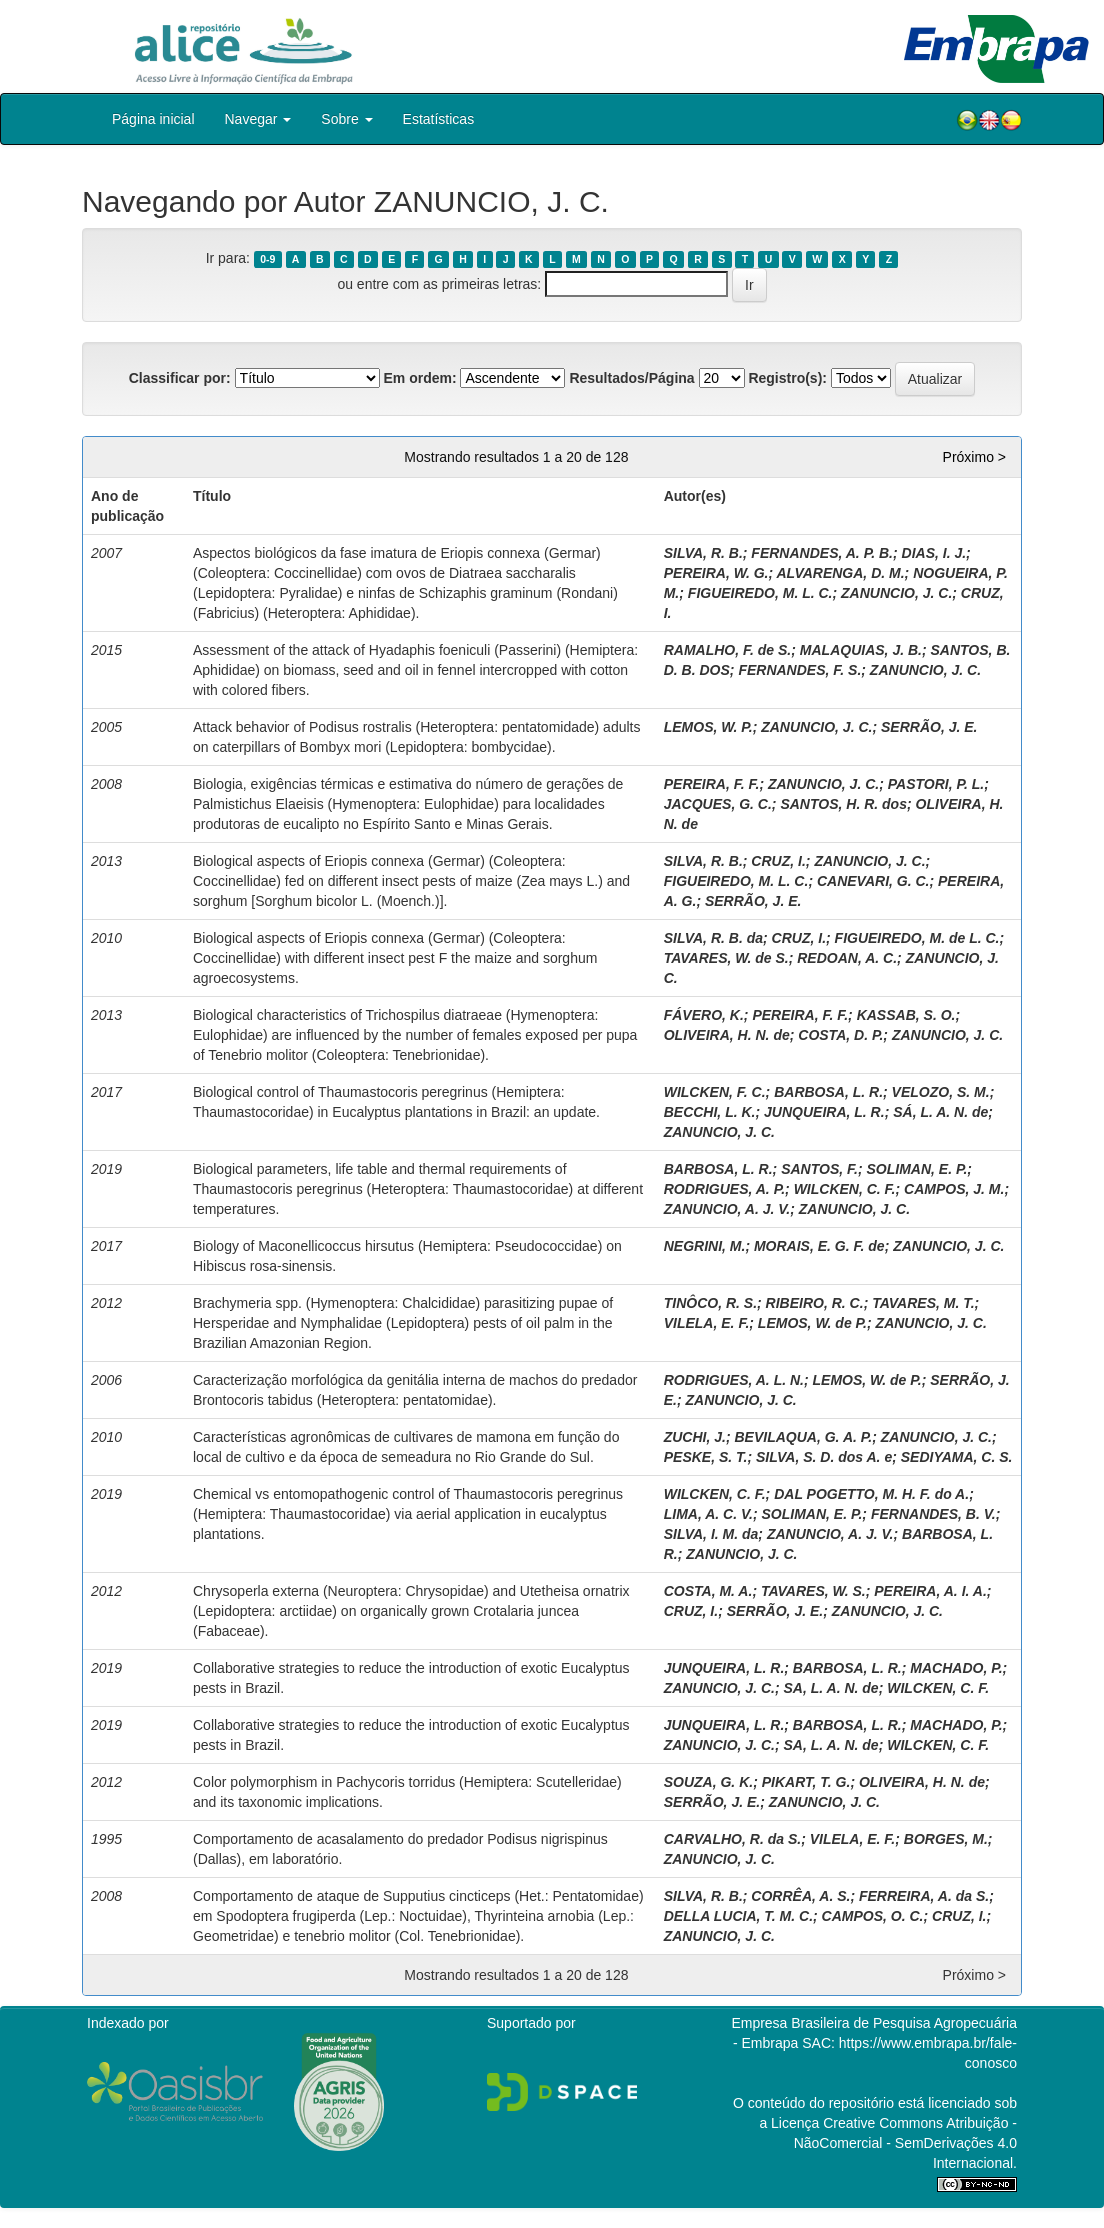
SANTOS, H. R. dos (843, 804)
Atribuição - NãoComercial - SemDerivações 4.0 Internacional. (905, 2143)
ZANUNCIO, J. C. (896, 593)
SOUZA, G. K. (708, 1782)
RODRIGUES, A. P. (724, 1189)
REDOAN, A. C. (847, 958)
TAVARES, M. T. (923, 1303)
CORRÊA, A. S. (800, 1896)
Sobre (346, 119)
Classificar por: (180, 378)
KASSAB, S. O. (906, 1015)
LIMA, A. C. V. (708, 1514)
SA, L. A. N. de (831, 1688)
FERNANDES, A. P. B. (822, 553)
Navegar (258, 119)
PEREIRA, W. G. (716, 573)
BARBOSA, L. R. (828, 1092)
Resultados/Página (631, 378)
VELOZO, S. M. (941, 1092)
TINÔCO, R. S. (710, 1303)
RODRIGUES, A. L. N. (734, 1380)
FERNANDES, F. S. (799, 670)
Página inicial (153, 119)
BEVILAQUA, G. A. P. (804, 1437)
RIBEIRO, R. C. (815, 1303)
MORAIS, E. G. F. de (819, 1246)
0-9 (267, 259)
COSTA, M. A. (708, 1591)
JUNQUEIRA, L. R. (824, 1112)
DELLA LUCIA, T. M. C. (738, 1916)
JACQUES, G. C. (718, 804)
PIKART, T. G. (806, 1782)
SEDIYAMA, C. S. (957, 1457)
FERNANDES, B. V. (933, 1514)
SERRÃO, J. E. (929, 727)
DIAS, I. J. (934, 553)
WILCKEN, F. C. (715, 1092)
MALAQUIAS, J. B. (861, 650)
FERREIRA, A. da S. (924, 1896)
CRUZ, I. (778, 861)
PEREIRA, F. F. (712, 784)
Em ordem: (419, 378)
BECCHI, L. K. (710, 1112)
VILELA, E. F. (707, 1323)
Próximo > (974, 457)
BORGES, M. (946, 1839)
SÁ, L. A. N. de (940, 1112)
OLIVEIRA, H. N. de (727, 1035)
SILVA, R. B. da (713, 938)
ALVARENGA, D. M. (841, 573)
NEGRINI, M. (705, 1246)
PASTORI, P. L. (936, 784)
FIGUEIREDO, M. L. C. (760, 593)
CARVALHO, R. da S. (732, 1839)
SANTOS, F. (819, 1169)
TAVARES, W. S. (813, 1591)
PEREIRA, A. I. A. (930, 1591)
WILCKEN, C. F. (845, 1189)
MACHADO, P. (956, 1668)
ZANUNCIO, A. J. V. (727, 1209)
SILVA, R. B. (703, 553)
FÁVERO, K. (704, 1015)
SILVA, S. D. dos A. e (824, 1457)
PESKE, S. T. (706, 1457)
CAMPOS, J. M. (954, 1189)
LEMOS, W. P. (708, 727)
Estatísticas (439, 119)
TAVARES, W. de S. (726, 958)
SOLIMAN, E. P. (916, 1169)
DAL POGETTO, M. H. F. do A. (871, 1494)
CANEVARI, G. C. (873, 881)
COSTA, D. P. (840, 1035)
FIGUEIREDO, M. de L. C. (917, 938)
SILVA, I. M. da (711, 1534)
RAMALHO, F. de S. (728, 650)
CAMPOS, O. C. (873, 1916)
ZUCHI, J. (695, 1437)
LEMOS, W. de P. (812, 1323)
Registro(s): (787, 378)
